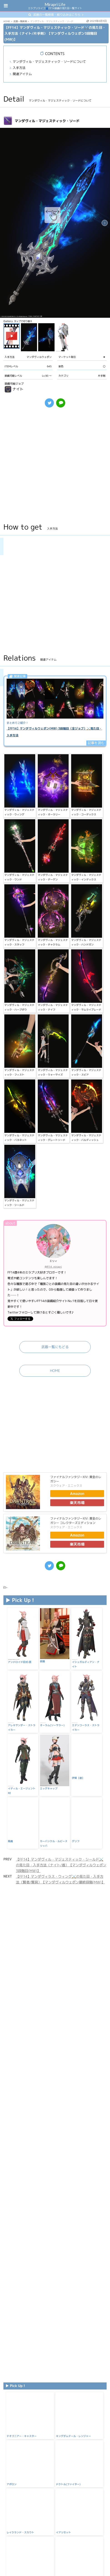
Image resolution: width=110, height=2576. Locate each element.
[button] (105, 223)
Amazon (77, 1493)
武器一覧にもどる (55, 1346)
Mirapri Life (55, 4)
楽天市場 (77, 1502)
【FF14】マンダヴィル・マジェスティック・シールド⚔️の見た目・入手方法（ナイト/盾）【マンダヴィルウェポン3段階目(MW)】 (61, 1833)
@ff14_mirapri (53, 1266)
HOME (55, 1370)
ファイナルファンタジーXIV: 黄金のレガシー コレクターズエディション (75, 1520)
